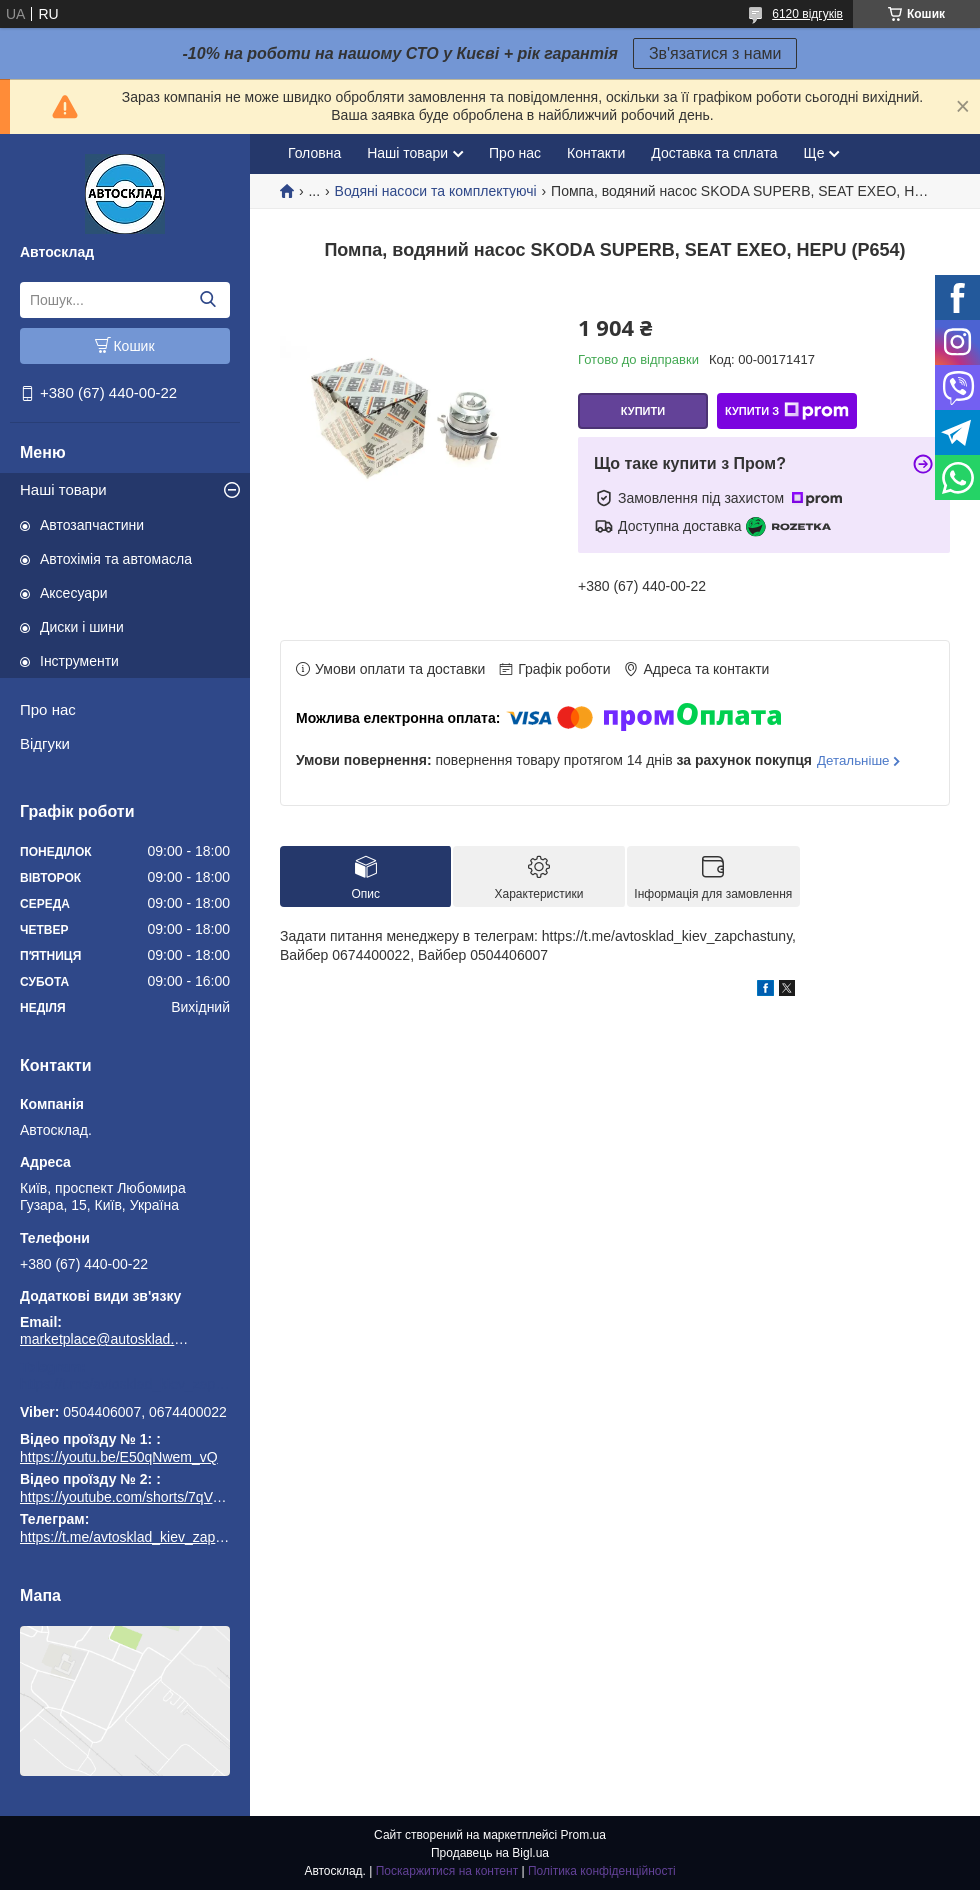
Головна (314, 153)
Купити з (787, 411)
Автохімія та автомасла (116, 559)
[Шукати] (207, 300)
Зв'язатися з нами (715, 53)
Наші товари (63, 489)
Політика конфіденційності (602, 1871)
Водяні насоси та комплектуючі (436, 191)
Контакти (596, 153)
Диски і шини (82, 627)
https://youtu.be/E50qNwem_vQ (119, 1457)
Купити (643, 411)
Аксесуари (74, 593)
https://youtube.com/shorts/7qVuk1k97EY (148, 1497)
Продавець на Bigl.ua (490, 1853)
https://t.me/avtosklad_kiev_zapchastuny (125, 1384)
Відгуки (45, 743)
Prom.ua (583, 1835)
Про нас (48, 709)
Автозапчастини (92, 525)
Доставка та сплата (714, 153)
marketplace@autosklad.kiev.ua (105, 1339)
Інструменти (79, 661)
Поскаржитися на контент (447, 1871)
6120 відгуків (807, 14)
